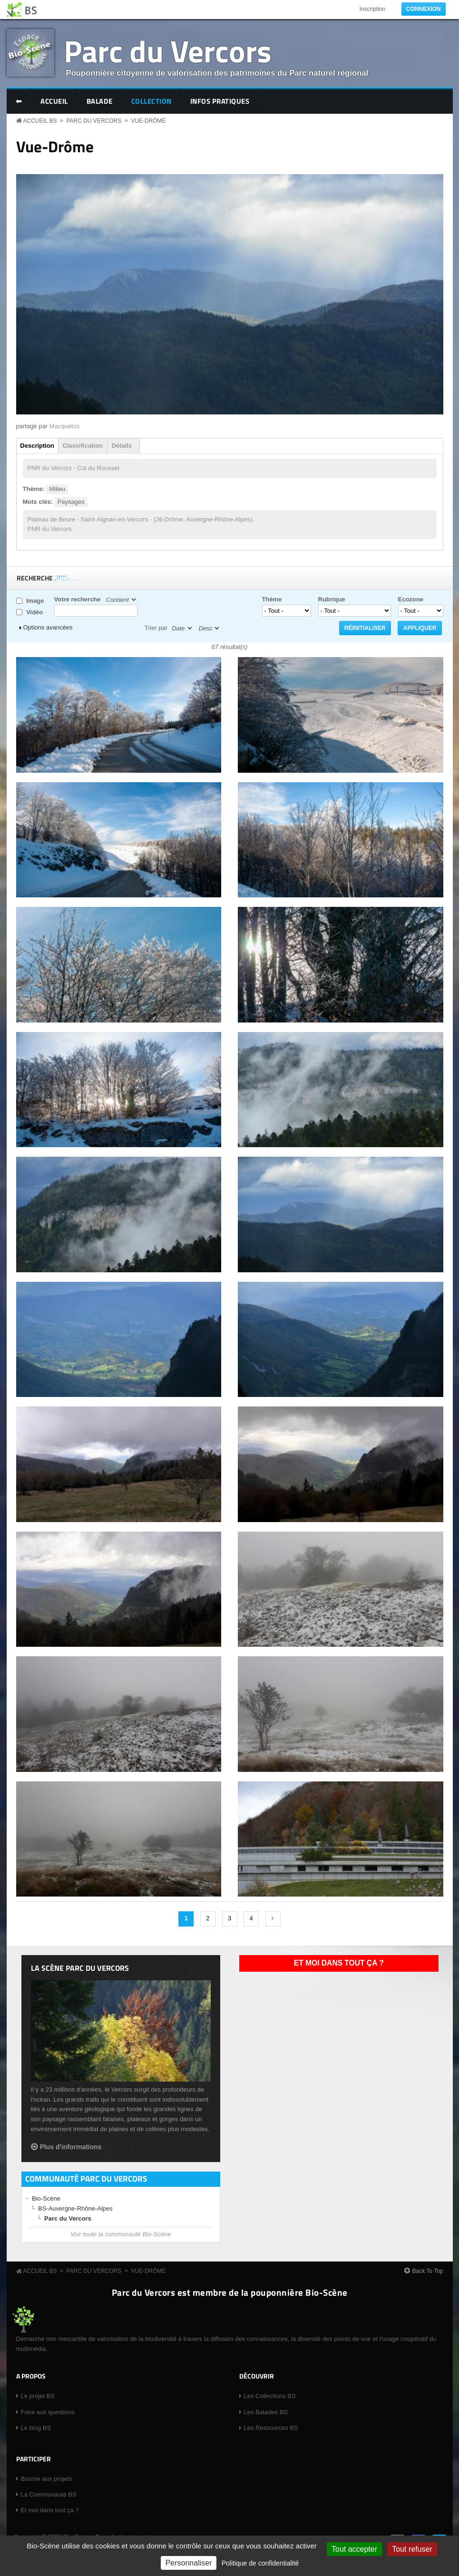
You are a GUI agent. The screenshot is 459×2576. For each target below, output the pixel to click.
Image (35, 600)
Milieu (57, 488)
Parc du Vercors (168, 50)
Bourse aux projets (46, 2478)
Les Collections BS (270, 2395)
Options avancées (48, 627)
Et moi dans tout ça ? (339, 1963)
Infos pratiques (220, 101)
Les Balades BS (266, 2412)
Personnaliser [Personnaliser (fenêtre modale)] (189, 2563)
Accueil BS (40, 121)
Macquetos (64, 426)
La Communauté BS (49, 2494)
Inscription (372, 9)
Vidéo (34, 612)
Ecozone (410, 599)
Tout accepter (354, 2549)
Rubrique (331, 599)
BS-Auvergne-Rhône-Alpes (75, 2208)
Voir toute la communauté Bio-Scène (120, 2234)
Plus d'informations (71, 2147)
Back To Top (427, 2271)
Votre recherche (77, 599)
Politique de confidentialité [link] (260, 2563)
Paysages (71, 501)
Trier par (156, 627)
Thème (272, 599)
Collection (151, 101)
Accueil (54, 101)
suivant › (273, 1919)
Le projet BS (38, 2395)
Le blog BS (36, 2427)
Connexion (423, 9)
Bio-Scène (46, 2198)
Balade (100, 101)
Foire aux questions (48, 2412)
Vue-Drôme (148, 121)
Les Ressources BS (271, 2427)
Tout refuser (412, 2549)
